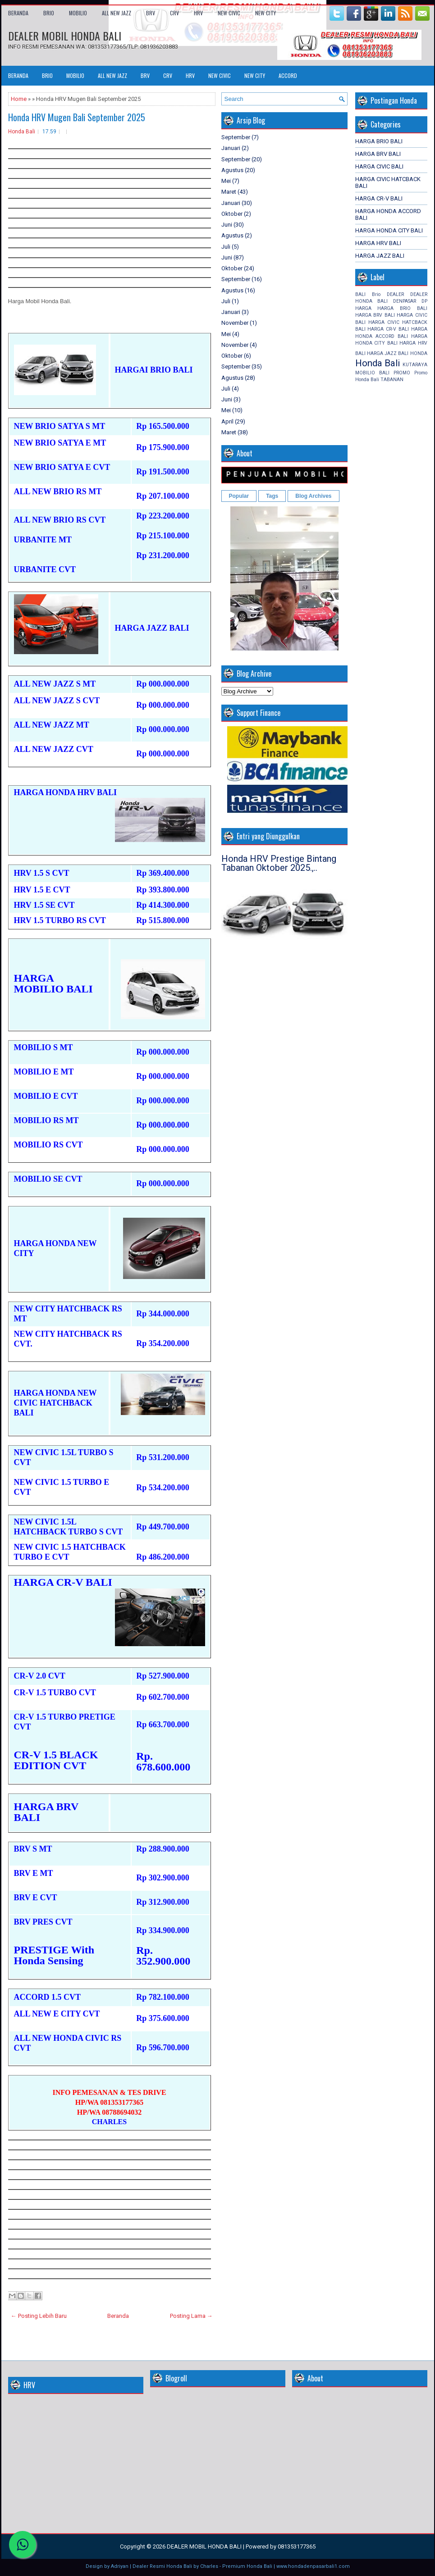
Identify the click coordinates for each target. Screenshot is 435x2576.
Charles (209, 2566)
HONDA (418, 353)
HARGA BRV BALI (378, 153)
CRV (174, 13)
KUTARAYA (415, 365)
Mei (226, 180)
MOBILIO (78, 13)
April (227, 421)
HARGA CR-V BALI (379, 198)
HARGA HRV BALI (378, 243)
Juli (225, 246)
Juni (226, 224)
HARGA (363, 308)
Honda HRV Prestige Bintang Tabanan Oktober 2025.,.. (278, 863)
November (234, 322)
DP (424, 301)
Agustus (232, 170)
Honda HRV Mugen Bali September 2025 (76, 117)
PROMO (402, 373)
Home (19, 99)
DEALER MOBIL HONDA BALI (64, 35)
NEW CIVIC (229, 13)
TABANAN (391, 379)
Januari (230, 148)
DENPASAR (404, 301)
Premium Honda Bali (247, 2566)
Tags (272, 496)
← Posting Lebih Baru (39, 2315)
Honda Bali (21, 131)
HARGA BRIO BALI (379, 141)
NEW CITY (265, 13)
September (235, 137)
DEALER (395, 294)
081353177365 (297, 2546)
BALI (360, 294)
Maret (228, 191)
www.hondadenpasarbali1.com (313, 2566)
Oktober (232, 213)
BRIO (48, 13)
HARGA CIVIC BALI (379, 166)
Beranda (18, 13)
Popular (239, 496)
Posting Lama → (191, 2315)
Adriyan (119, 2566)
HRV (198, 13)
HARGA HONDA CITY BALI (389, 230)
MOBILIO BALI (372, 373)
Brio (376, 294)
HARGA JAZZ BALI (379, 255)
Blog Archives (313, 496)
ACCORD (288, 75)
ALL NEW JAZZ (116, 13)
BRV (150, 13)
